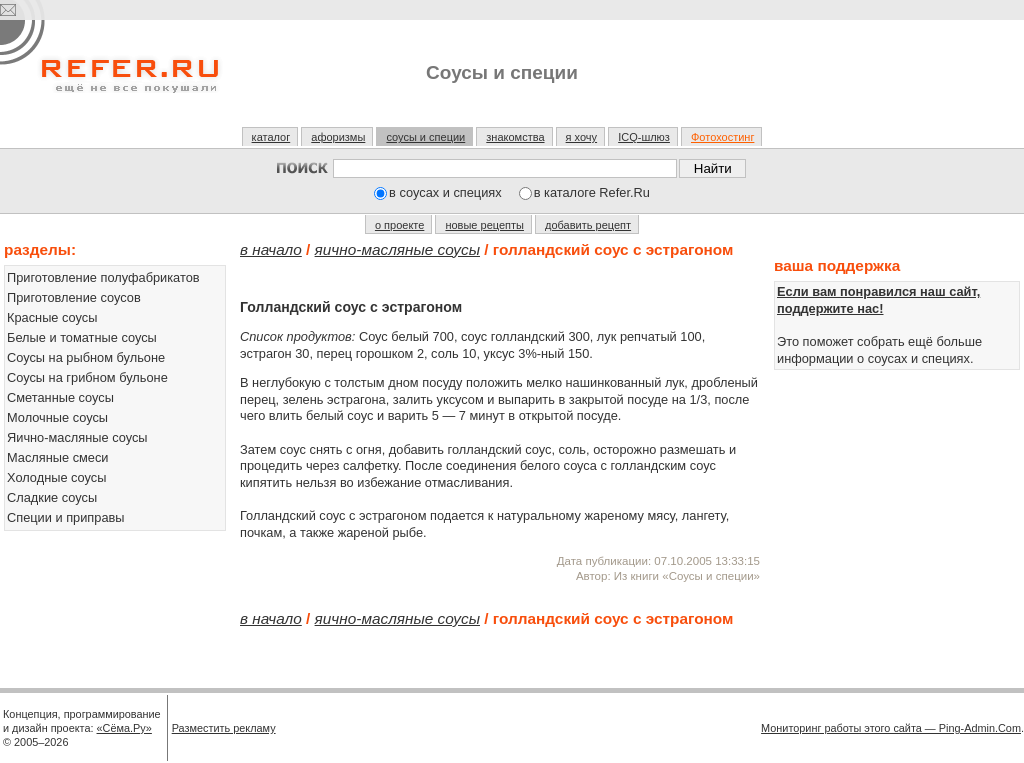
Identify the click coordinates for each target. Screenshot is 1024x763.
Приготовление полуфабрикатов (103, 277)
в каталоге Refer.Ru (592, 192)
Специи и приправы (66, 517)
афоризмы (338, 137)
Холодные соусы (56, 477)
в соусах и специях (445, 192)
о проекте (399, 225)
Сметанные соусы (60, 397)
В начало (271, 249)
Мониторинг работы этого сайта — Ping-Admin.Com (891, 728)
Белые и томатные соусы (82, 337)
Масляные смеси (58, 457)
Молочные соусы (57, 417)
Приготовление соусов (74, 297)
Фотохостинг (722, 137)
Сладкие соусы (52, 497)
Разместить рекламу (224, 728)
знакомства (515, 137)
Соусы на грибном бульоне (87, 377)
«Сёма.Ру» (124, 728)
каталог (271, 137)
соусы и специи (425, 137)
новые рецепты (484, 225)
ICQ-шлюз (644, 137)
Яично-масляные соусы (77, 437)
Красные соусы (52, 317)
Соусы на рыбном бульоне (86, 357)
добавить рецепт (588, 225)
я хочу (582, 137)
